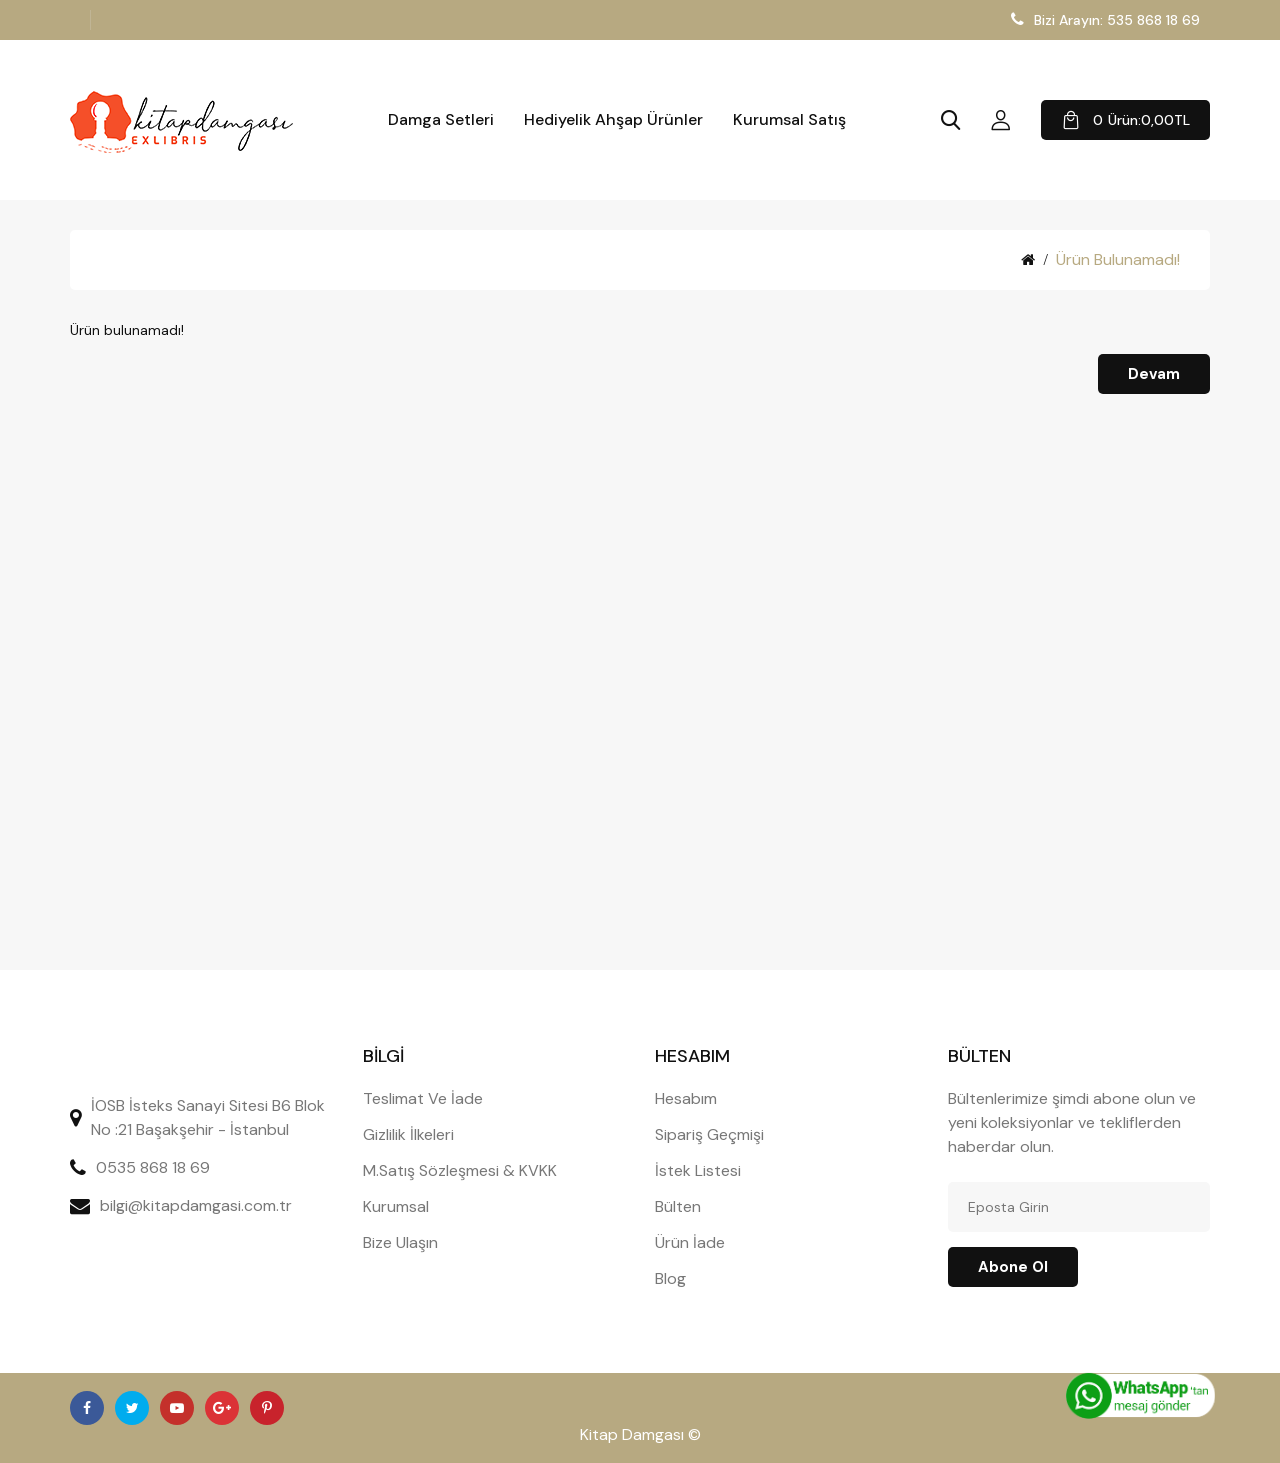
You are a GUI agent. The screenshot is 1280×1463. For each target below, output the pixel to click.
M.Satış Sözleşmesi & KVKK (460, 1170)
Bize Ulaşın (400, 1242)
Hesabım (686, 1098)
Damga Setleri (441, 120)
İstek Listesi (698, 1170)
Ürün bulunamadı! (1118, 259)
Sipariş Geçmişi (709, 1134)
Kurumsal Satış (789, 120)
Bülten (678, 1206)
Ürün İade (690, 1242)
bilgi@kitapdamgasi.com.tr (196, 1205)
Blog (670, 1278)
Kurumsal (396, 1206)
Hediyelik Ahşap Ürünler (613, 120)
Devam (1154, 374)
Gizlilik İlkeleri (408, 1134)
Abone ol (1013, 1267)
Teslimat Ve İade (423, 1098)
